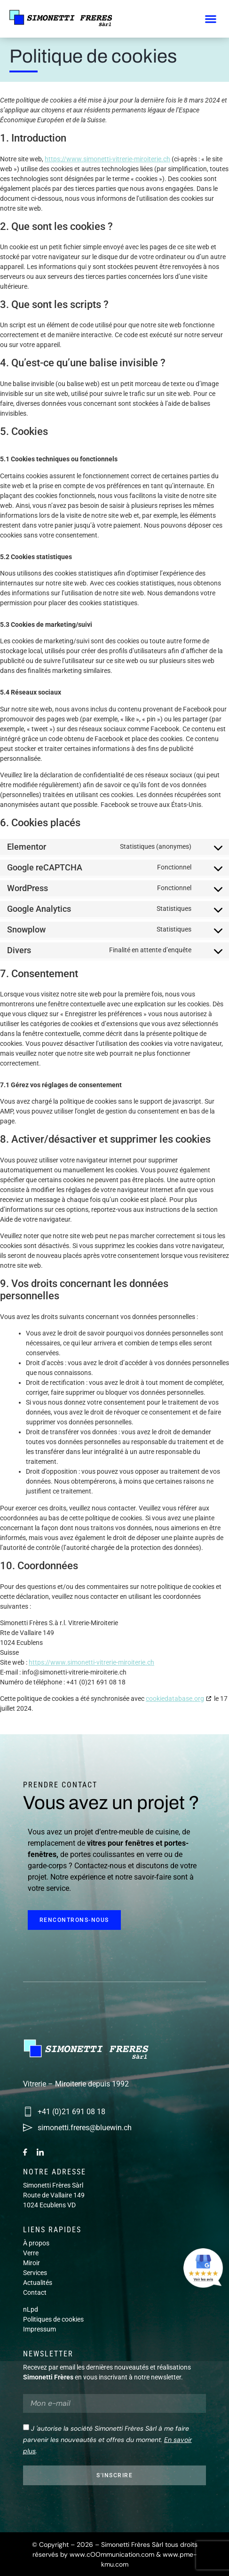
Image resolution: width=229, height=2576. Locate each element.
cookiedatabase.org (175, 1698)
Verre (31, 2253)
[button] (210, 18)
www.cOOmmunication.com (112, 2554)
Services (35, 2272)
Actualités (37, 2282)
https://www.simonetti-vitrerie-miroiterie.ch (107, 159)
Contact (35, 2292)
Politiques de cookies (53, 2319)
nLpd (30, 2309)
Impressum (39, 2329)
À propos (36, 2243)
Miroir (31, 2263)
